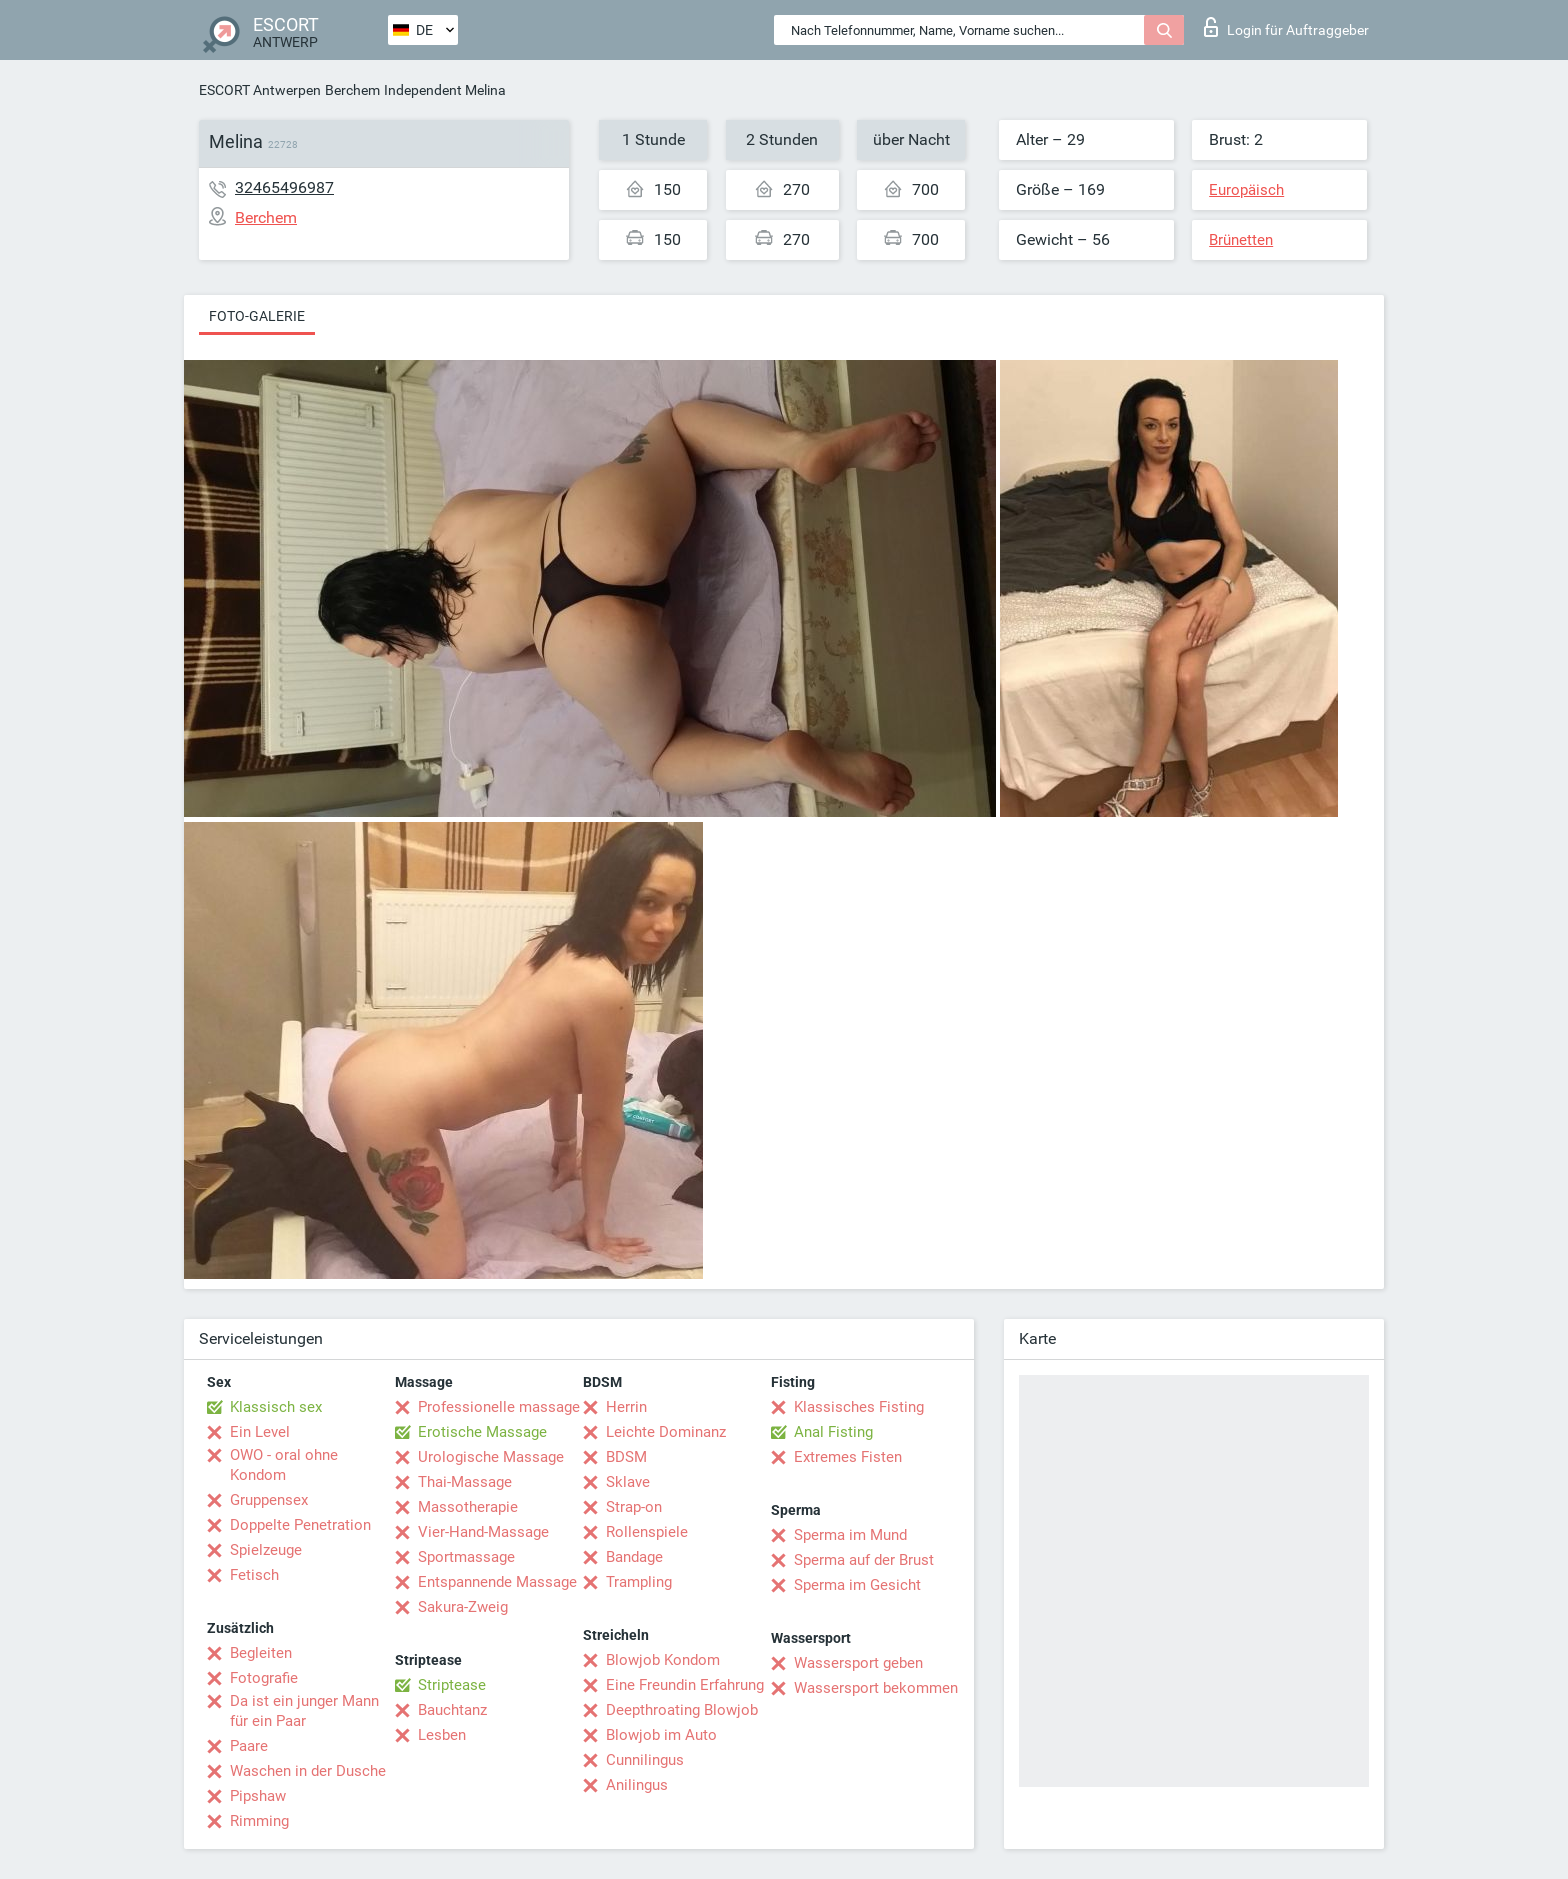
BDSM (626, 1457)
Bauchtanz (452, 1710)
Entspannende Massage (497, 1582)
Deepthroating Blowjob (682, 1710)
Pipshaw (258, 1796)
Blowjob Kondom (663, 1660)
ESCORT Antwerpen (260, 90)
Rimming (259, 1821)
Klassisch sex (276, 1407)
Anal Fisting (833, 1432)
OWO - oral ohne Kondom (284, 1465)
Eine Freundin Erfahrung (685, 1685)
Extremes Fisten (848, 1457)
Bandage (634, 1557)
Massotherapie (468, 1507)
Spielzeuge (266, 1550)
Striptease (452, 1685)
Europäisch (1246, 190)
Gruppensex (269, 1500)
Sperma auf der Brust (864, 1560)
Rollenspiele (647, 1532)
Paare (249, 1746)
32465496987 (284, 187)
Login (1286, 27)
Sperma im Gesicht (857, 1585)
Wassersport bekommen (876, 1688)
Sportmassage (466, 1557)
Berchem (352, 90)
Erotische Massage (482, 1432)
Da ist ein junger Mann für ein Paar (304, 1711)
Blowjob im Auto (661, 1735)
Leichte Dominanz (666, 1432)
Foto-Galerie (257, 316)
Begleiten (261, 1653)
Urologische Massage (491, 1457)
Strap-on (634, 1507)
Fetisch (254, 1575)
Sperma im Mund (850, 1535)
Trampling (639, 1582)
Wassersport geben (858, 1663)
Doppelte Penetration (300, 1525)
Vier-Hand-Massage (483, 1532)
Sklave (628, 1482)
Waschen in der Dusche (308, 1771)
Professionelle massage (499, 1407)
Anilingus (637, 1785)
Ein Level (260, 1432)
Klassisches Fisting (859, 1407)
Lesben (442, 1735)
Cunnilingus (645, 1760)
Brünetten (1241, 240)
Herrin (626, 1407)
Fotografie (264, 1678)
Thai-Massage (465, 1482)
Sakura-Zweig (463, 1607)
